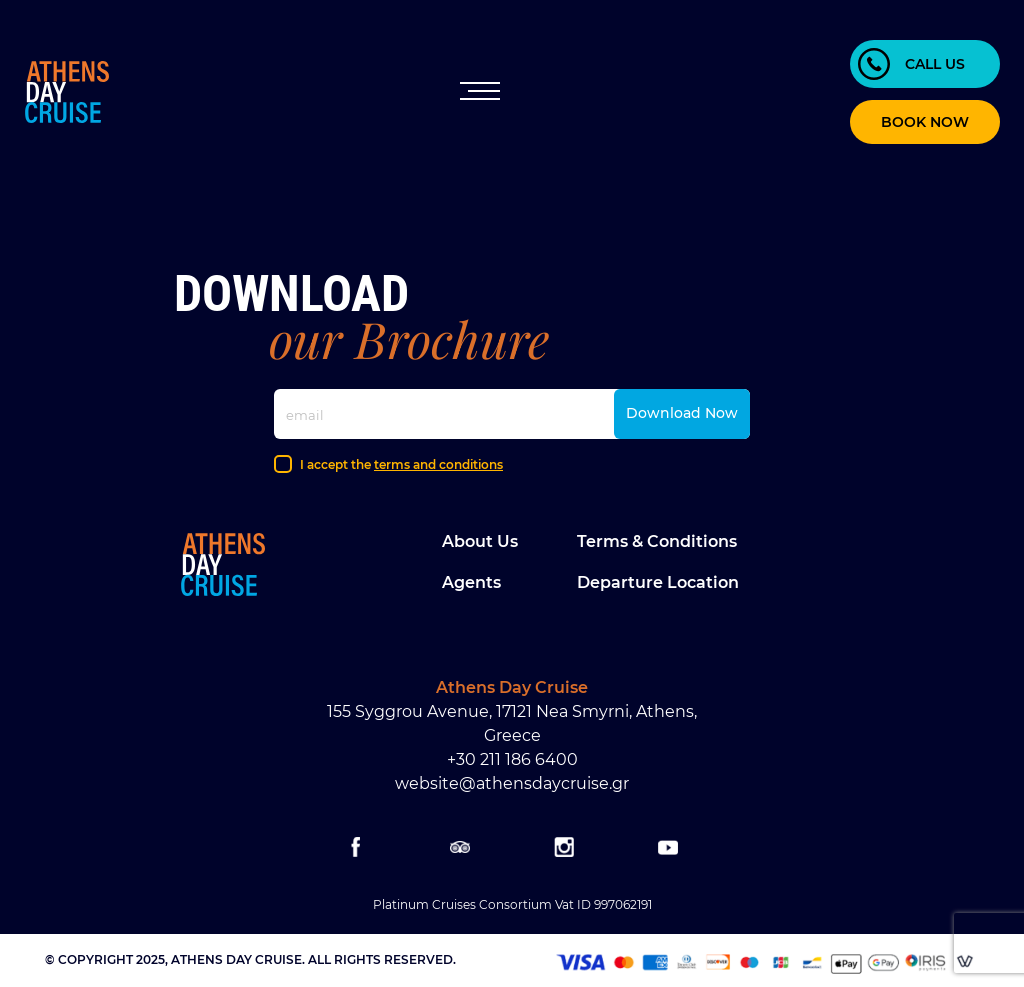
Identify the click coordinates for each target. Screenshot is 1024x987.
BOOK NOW (925, 122)
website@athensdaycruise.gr (512, 783)
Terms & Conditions (657, 541)
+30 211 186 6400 (512, 759)
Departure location (658, 582)
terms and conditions (438, 464)
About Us (480, 541)
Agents (471, 582)
